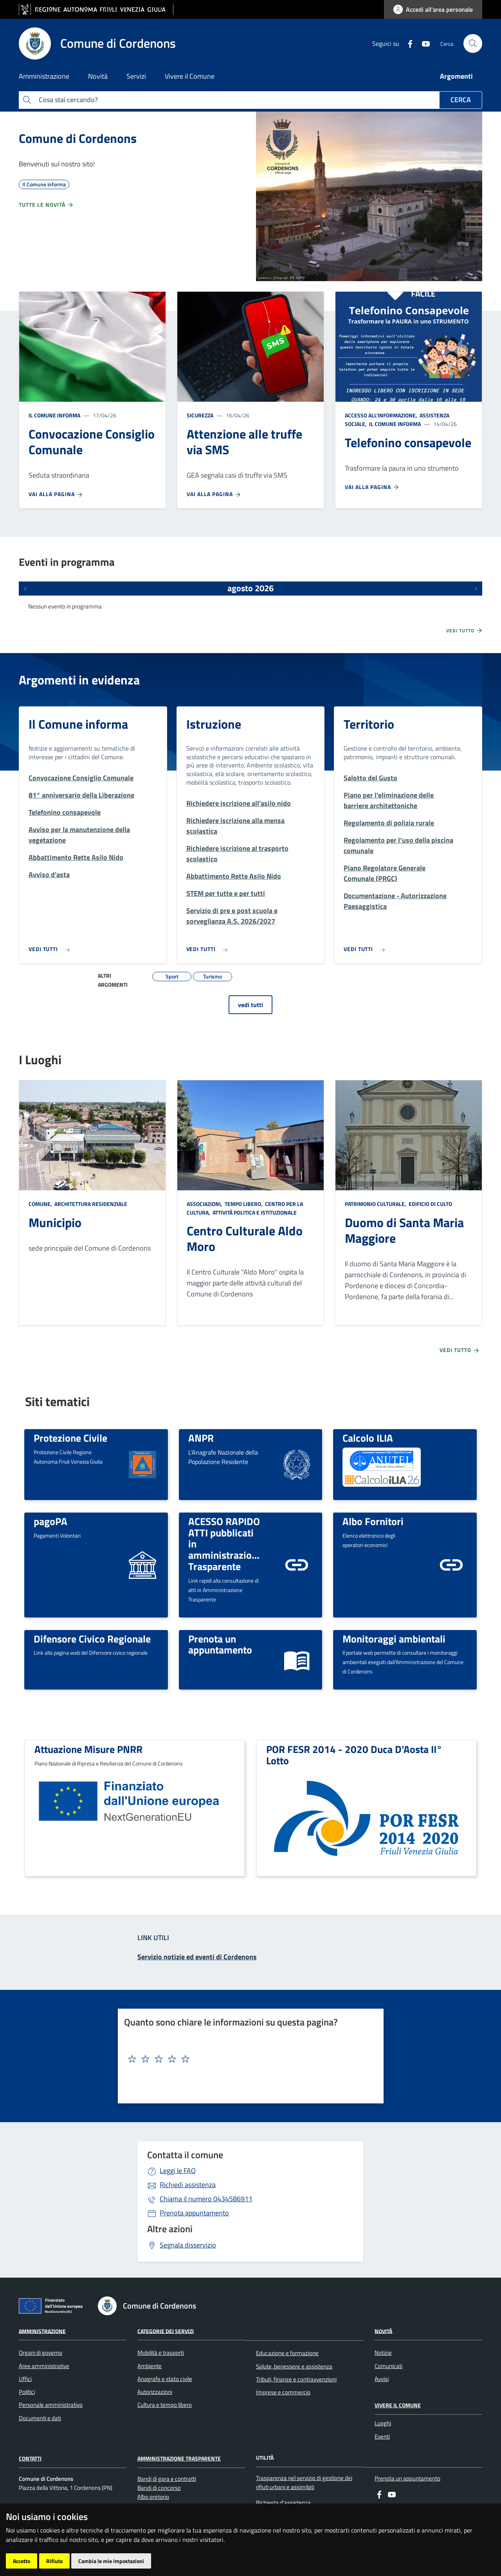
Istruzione (213, 724)
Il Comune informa (54, 415)
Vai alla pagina (56, 494)
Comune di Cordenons (78, 138)
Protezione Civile (70, 1438)
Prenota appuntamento (194, 2213)
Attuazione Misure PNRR (88, 1749)
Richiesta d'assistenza (283, 2502)
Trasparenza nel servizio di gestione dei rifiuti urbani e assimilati (304, 2482)
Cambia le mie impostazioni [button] (111, 2561)
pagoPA (50, 1521)
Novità (383, 2331)
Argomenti (456, 76)
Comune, (41, 1204)
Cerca (461, 99)
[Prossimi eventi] (476, 588)
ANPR (201, 1438)
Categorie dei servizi (165, 2331)
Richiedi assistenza (188, 2184)
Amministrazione (42, 2331)
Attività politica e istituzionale (254, 1212)
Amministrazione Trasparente (179, 2458)
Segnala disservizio (188, 2245)
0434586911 (206, 2198)
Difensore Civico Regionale (92, 1638)
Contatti (30, 2458)
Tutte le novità (46, 204)
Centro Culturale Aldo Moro (245, 1238)
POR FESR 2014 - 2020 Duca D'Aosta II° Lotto (354, 1754)
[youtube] (423, 43)
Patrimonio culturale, (376, 1204)
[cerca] (472, 43)
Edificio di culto (429, 1204)
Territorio (369, 724)
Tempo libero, (243, 1204)
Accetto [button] (21, 2561)
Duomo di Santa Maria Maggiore (404, 1230)
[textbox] (248, 2059)
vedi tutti (250, 1004)
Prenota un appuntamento (220, 1644)
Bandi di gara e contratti (166, 2478)
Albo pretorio (153, 2496)
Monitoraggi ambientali (393, 1638)
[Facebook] (407, 43)
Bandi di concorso (159, 2487)
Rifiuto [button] (54, 2561)
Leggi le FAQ (178, 2170)
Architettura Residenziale (90, 1204)
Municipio (55, 1222)
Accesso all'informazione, (381, 415)
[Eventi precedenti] (25, 588)
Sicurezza (200, 415)
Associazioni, (205, 1204)
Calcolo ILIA (367, 1438)
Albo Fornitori (373, 1521)
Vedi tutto (464, 630)
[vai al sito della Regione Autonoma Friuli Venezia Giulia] (96, 10)
